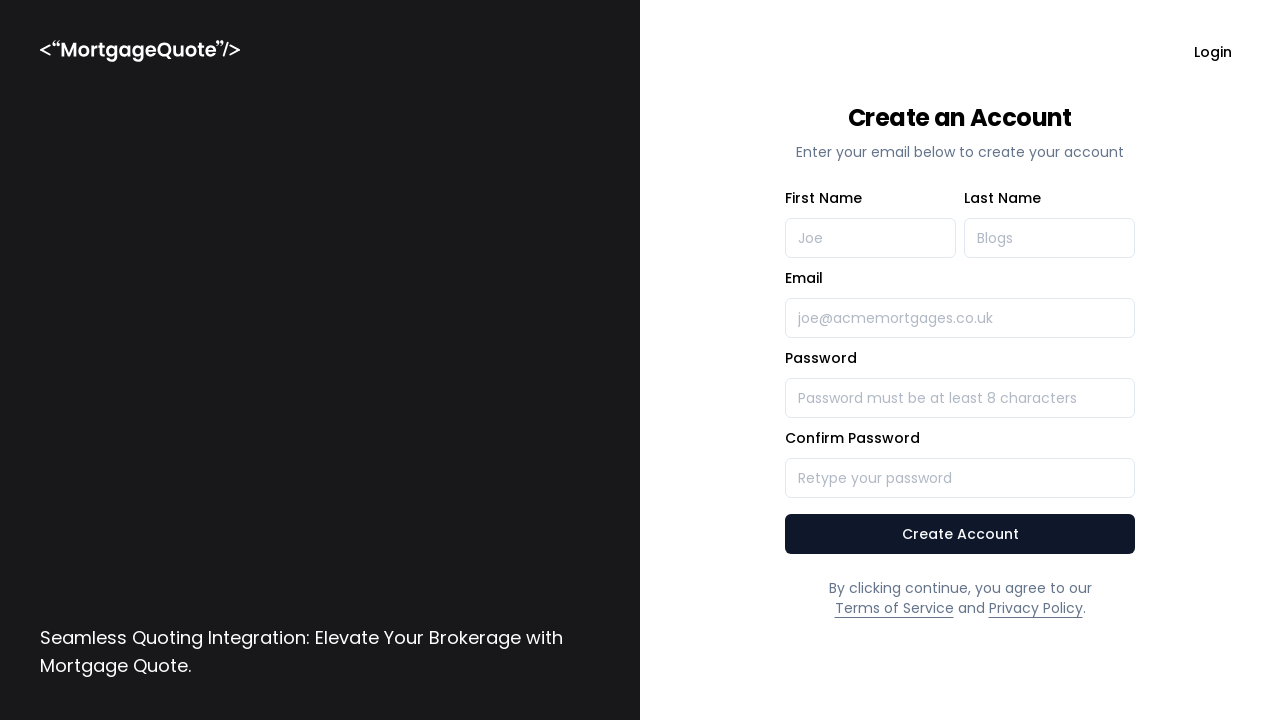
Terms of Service (894, 608)
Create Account (960, 534)
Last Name (1002, 198)
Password (821, 358)
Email (804, 278)
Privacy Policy (1036, 608)
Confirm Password (852, 438)
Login (1213, 52)
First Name (823, 198)
